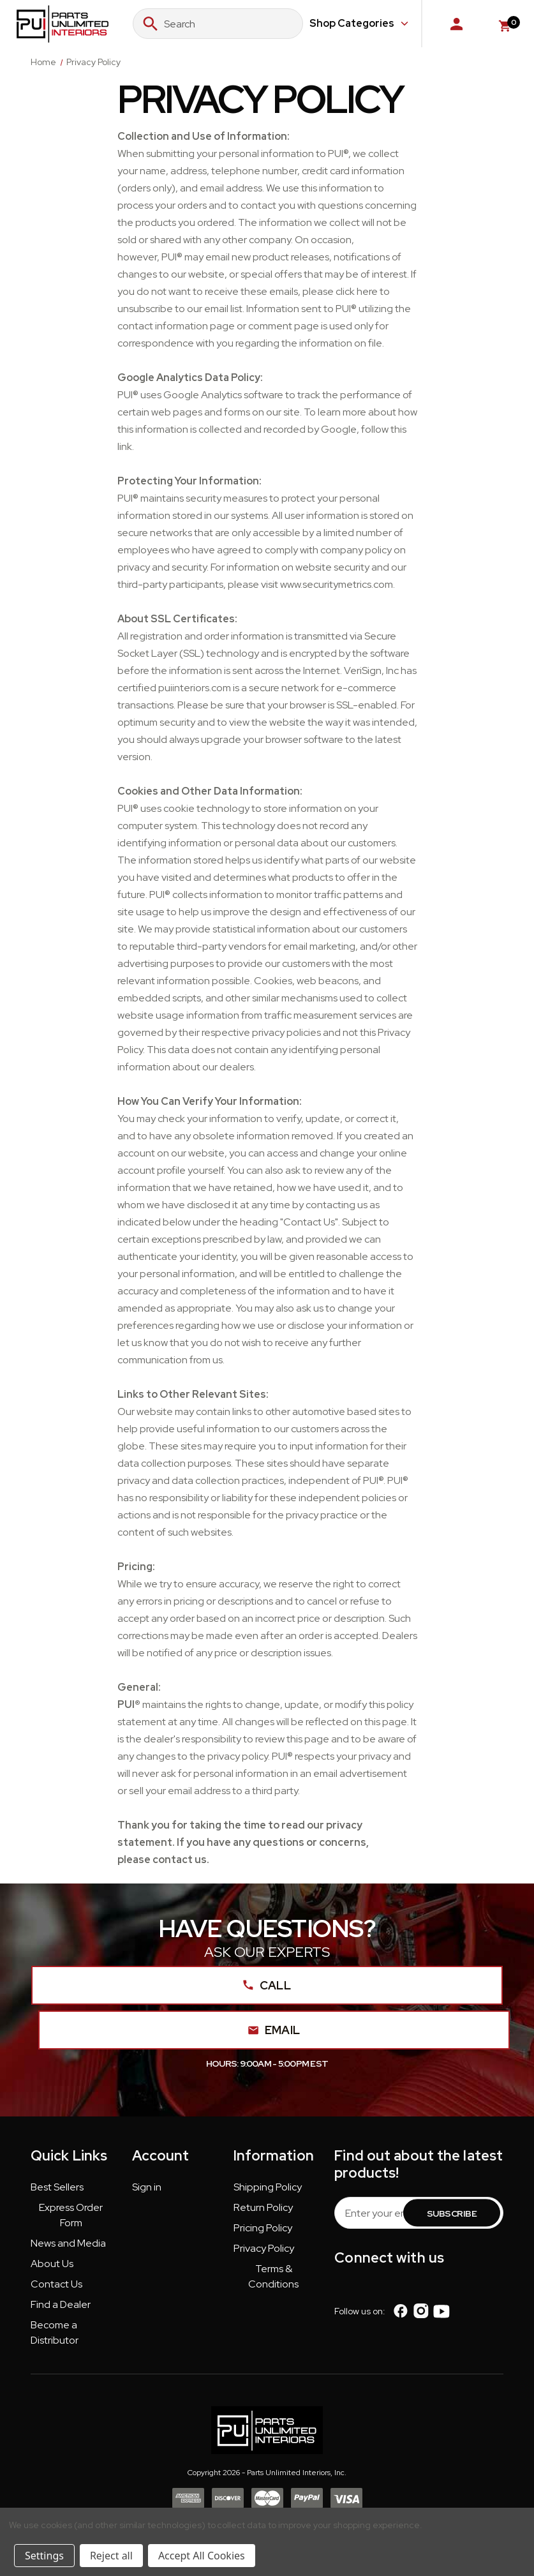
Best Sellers (57, 2187)
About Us (52, 2263)
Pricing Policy (263, 2228)
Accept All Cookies (201, 2556)
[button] (57, 2190)
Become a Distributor (54, 2332)
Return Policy (263, 2207)
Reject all (111, 2556)
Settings (44, 2556)
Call (267, 1985)
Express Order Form (71, 2215)
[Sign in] (456, 23)
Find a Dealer (61, 2304)
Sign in (146, 2187)
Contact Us (56, 2284)
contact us (179, 1859)
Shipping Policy (268, 2187)
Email (275, 2030)
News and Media (68, 2243)
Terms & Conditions (273, 2276)
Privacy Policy (264, 2248)
